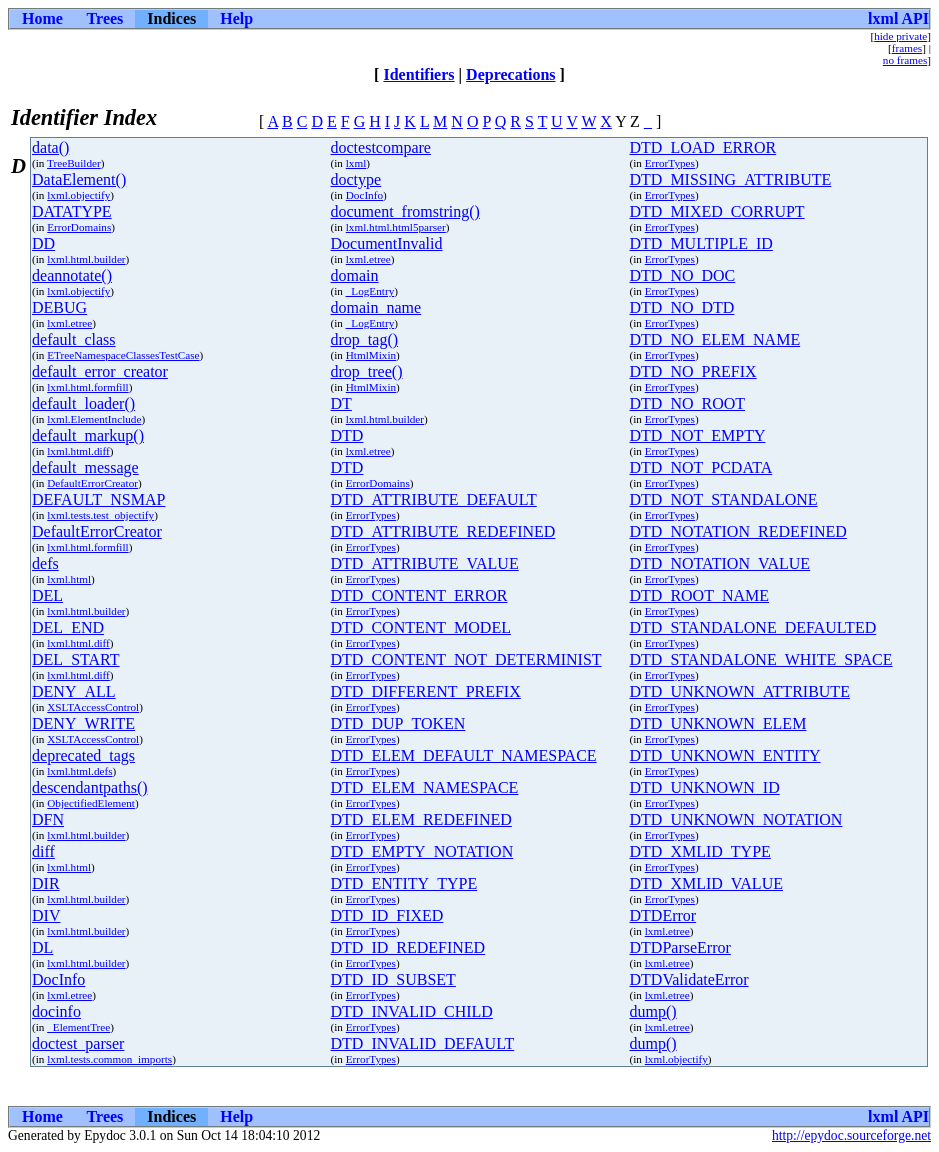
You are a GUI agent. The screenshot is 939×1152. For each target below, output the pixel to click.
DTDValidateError (689, 979)
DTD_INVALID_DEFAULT (423, 1043)
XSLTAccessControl (93, 707)
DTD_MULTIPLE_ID (701, 243)
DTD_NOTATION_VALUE (720, 563)
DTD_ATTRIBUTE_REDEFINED (443, 531)
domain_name (376, 307)
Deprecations (510, 74)
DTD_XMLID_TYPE (700, 851)
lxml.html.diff (78, 451)
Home (42, 18)
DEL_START (76, 659)
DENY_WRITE (83, 723)
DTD (347, 435)
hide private (900, 36)
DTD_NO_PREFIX (693, 371)
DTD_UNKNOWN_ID (705, 787)
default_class (74, 339)
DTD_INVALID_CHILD (412, 1011)
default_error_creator (100, 371)
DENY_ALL (74, 691)
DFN (48, 819)
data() (50, 147)
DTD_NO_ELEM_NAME (715, 339)
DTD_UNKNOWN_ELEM (718, 723)
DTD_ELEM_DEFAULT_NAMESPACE (464, 755)
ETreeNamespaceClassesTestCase (123, 355)
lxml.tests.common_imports (109, 1059)
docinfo (56, 1011)
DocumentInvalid (387, 243)
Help (236, 18)
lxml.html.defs (79, 771)
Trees (105, 18)
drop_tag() (365, 339)
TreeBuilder (74, 163)
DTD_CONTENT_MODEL (421, 627)
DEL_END (68, 627)
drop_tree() (367, 371)
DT (341, 403)
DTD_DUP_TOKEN (398, 723)
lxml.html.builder (86, 259)
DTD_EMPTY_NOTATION (422, 851)
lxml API (898, 18)
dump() (653, 1011)
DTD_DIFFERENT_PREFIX (426, 691)
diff (43, 851)
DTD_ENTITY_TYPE (404, 883)
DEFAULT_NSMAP (98, 499)
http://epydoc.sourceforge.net (851, 1135)
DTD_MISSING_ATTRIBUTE (731, 179)
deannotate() (72, 275)
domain (355, 275)
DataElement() (79, 179)
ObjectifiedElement (91, 803)
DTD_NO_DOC (683, 275)
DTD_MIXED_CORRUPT (717, 211)
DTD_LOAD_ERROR (703, 147)
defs (45, 563)
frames (907, 48)
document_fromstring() (405, 211)
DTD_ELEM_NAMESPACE (425, 787)
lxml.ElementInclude (94, 419)
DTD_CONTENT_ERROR (419, 595)
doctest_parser (78, 1043)
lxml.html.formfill (87, 387)
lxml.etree (368, 259)
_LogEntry (370, 291)
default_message (85, 467)
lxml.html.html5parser (396, 227)
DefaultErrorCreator (92, 483)
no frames (905, 60)
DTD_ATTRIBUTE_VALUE (425, 563)
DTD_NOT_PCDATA (701, 467)
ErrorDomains (79, 227)
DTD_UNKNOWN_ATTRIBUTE (740, 691)
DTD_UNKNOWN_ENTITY (725, 755)
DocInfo (364, 195)
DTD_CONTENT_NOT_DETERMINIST (466, 659)
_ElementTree (78, 1027)
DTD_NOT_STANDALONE (724, 499)
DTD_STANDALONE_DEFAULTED (753, 627)
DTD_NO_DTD (682, 307)
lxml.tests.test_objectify (100, 515)
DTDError (663, 915)
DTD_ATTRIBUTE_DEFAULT (434, 499)
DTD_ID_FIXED (387, 915)
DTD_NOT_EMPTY (698, 435)
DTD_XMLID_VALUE (706, 883)
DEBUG (59, 307)
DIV (46, 915)
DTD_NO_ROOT (688, 403)
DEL (47, 595)
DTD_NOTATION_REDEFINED (738, 531)
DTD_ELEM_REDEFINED (421, 819)
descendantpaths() (90, 787)
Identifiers (418, 74)
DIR (46, 883)
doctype (356, 179)
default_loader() (83, 403)
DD (43, 243)
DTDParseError (680, 947)
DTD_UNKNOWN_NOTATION (736, 819)
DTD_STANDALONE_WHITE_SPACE (761, 659)
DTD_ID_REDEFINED (408, 947)
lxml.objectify (78, 195)
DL (42, 947)
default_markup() (88, 435)
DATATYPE (72, 211)
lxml (356, 163)
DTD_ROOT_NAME (700, 595)
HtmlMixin (371, 355)
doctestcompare (381, 147)
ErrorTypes (670, 163)
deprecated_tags (83, 755)
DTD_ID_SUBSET (393, 979)
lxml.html (69, 579)
